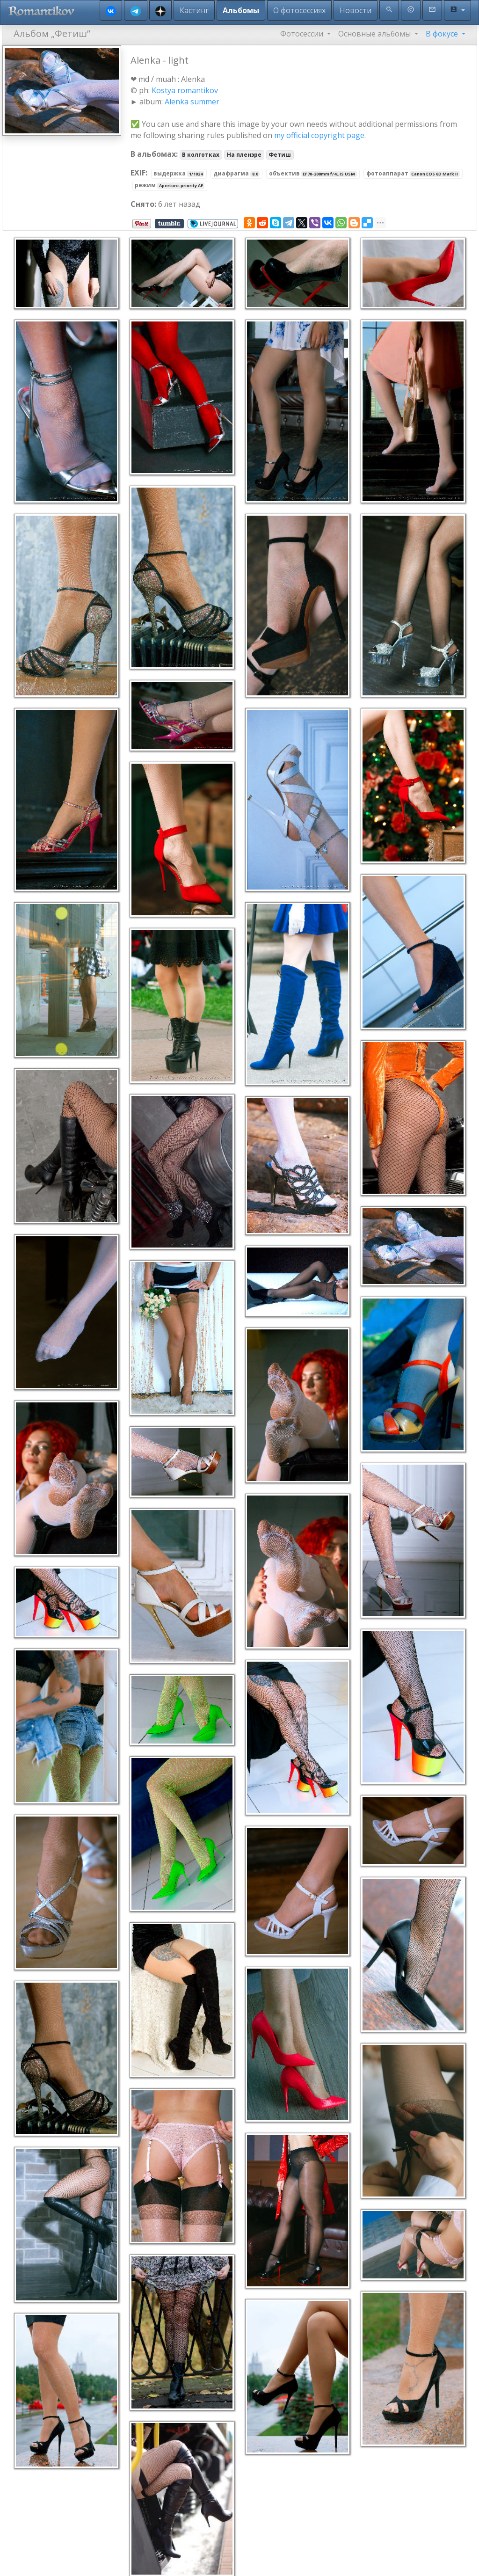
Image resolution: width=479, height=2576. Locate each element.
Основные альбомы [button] (375, 34)
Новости (355, 10)
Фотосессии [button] (302, 34)
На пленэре (244, 155)
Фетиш (280, 155)
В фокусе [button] (443, 34)
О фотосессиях (299, 10)
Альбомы (241, 10)
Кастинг (194, 10)
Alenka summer (192, 101)
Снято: (143, 204)
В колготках (200, 155)
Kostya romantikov (185, 90)
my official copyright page (319, 135)
